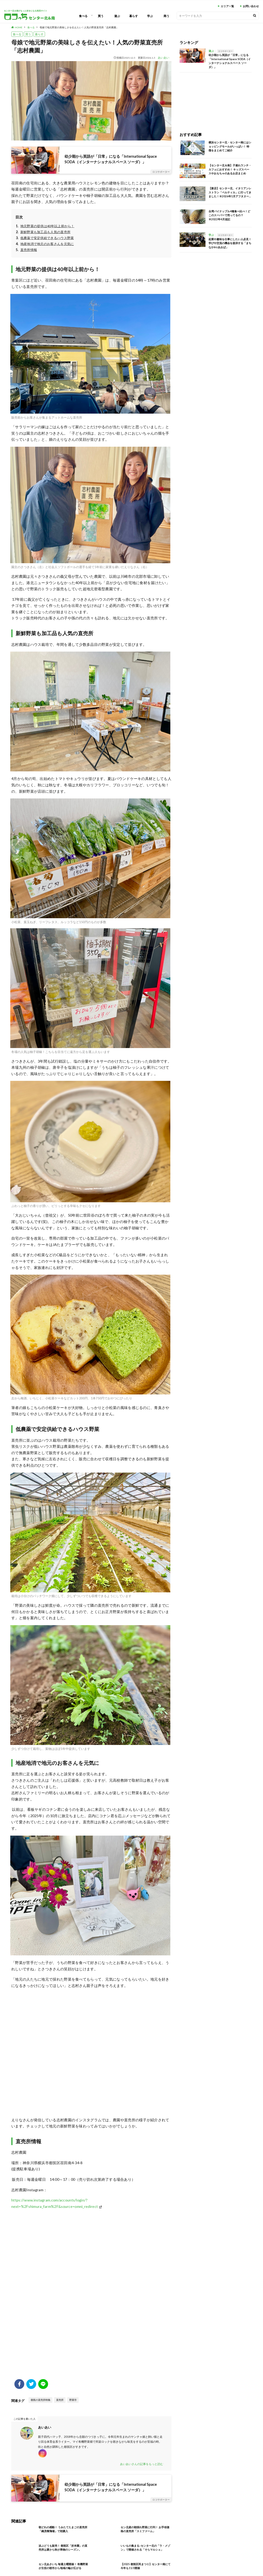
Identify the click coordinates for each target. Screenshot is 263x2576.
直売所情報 (28, 250)
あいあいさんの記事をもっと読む (141, 2464)
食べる (83, 16)
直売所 (59, 2399)
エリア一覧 (227, 6)
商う (166, 16)
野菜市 (73, 2399)
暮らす (133, 16)
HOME (18, 27)
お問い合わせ (251, 6)
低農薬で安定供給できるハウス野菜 (47, 238)
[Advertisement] (80, 2346)
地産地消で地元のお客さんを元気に (47, 244)
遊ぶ (117, 16)
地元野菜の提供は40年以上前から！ (47, 226)
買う (101, 16)
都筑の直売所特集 (40, 2399)
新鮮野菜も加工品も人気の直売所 (45, 232)
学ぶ (150, 16)
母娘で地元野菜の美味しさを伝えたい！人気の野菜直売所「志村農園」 (79, 27)
